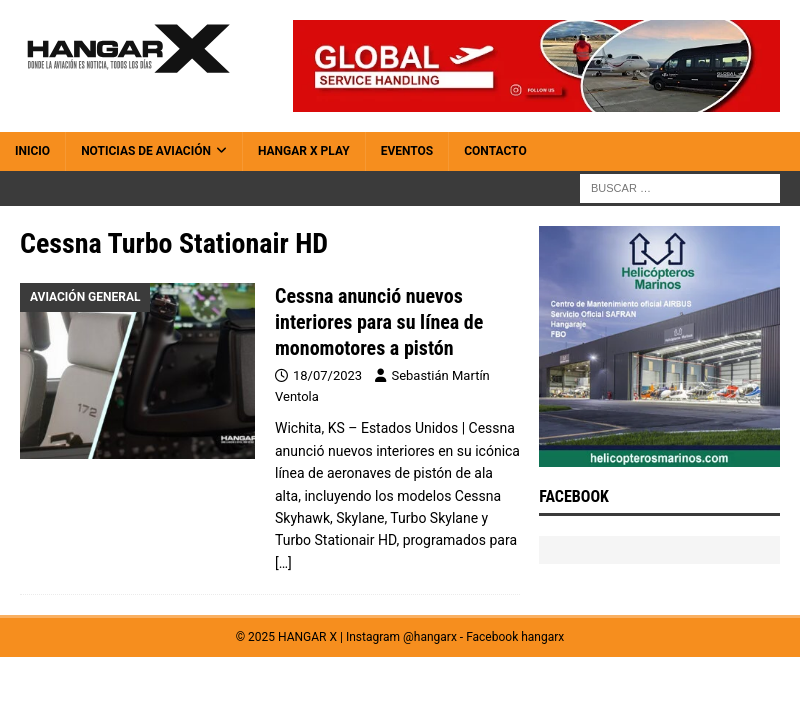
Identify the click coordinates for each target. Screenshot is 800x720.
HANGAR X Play (304, 151)
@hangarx (430, 637)
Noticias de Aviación (146, 151)
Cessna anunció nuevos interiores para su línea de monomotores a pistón (379, 322)
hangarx (542, 637)
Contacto (495, 151)
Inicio (32, 151)
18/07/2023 (327, 375)
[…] (283, 563)
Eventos (407, 151)
